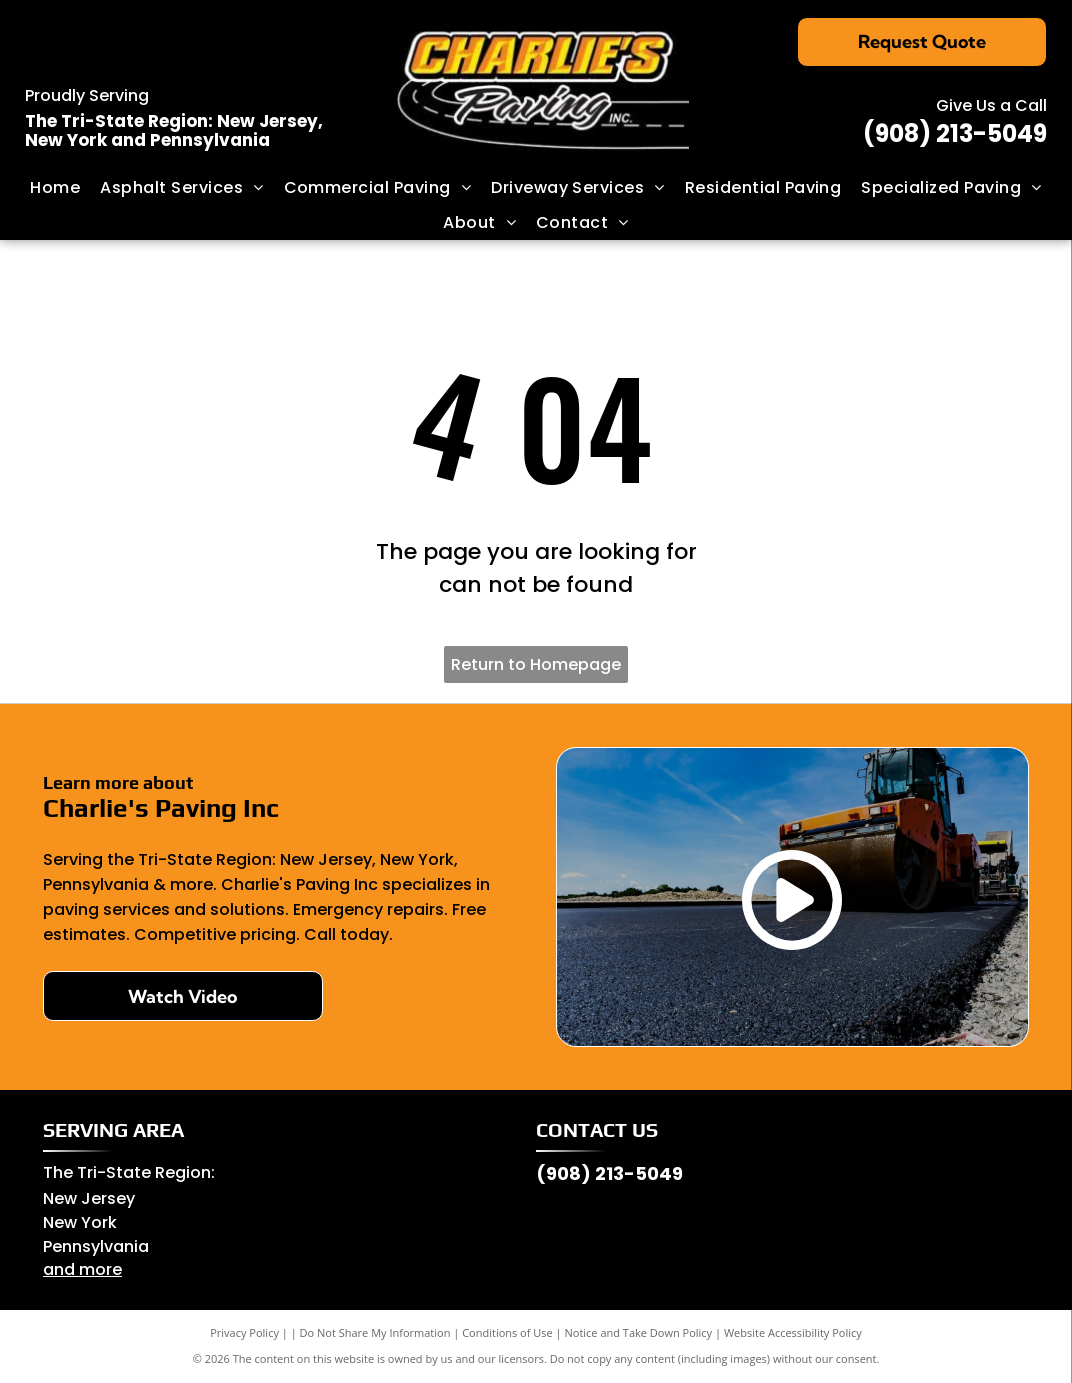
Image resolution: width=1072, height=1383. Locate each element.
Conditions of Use (507, 1332)
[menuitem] (55, 188)
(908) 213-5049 (955, 133)
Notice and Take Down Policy (639, 1332)
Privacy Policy (244, 1332)
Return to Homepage (536, 664)
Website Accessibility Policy (793, 1332)
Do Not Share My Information (375, 1332)
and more (82, 1269)
